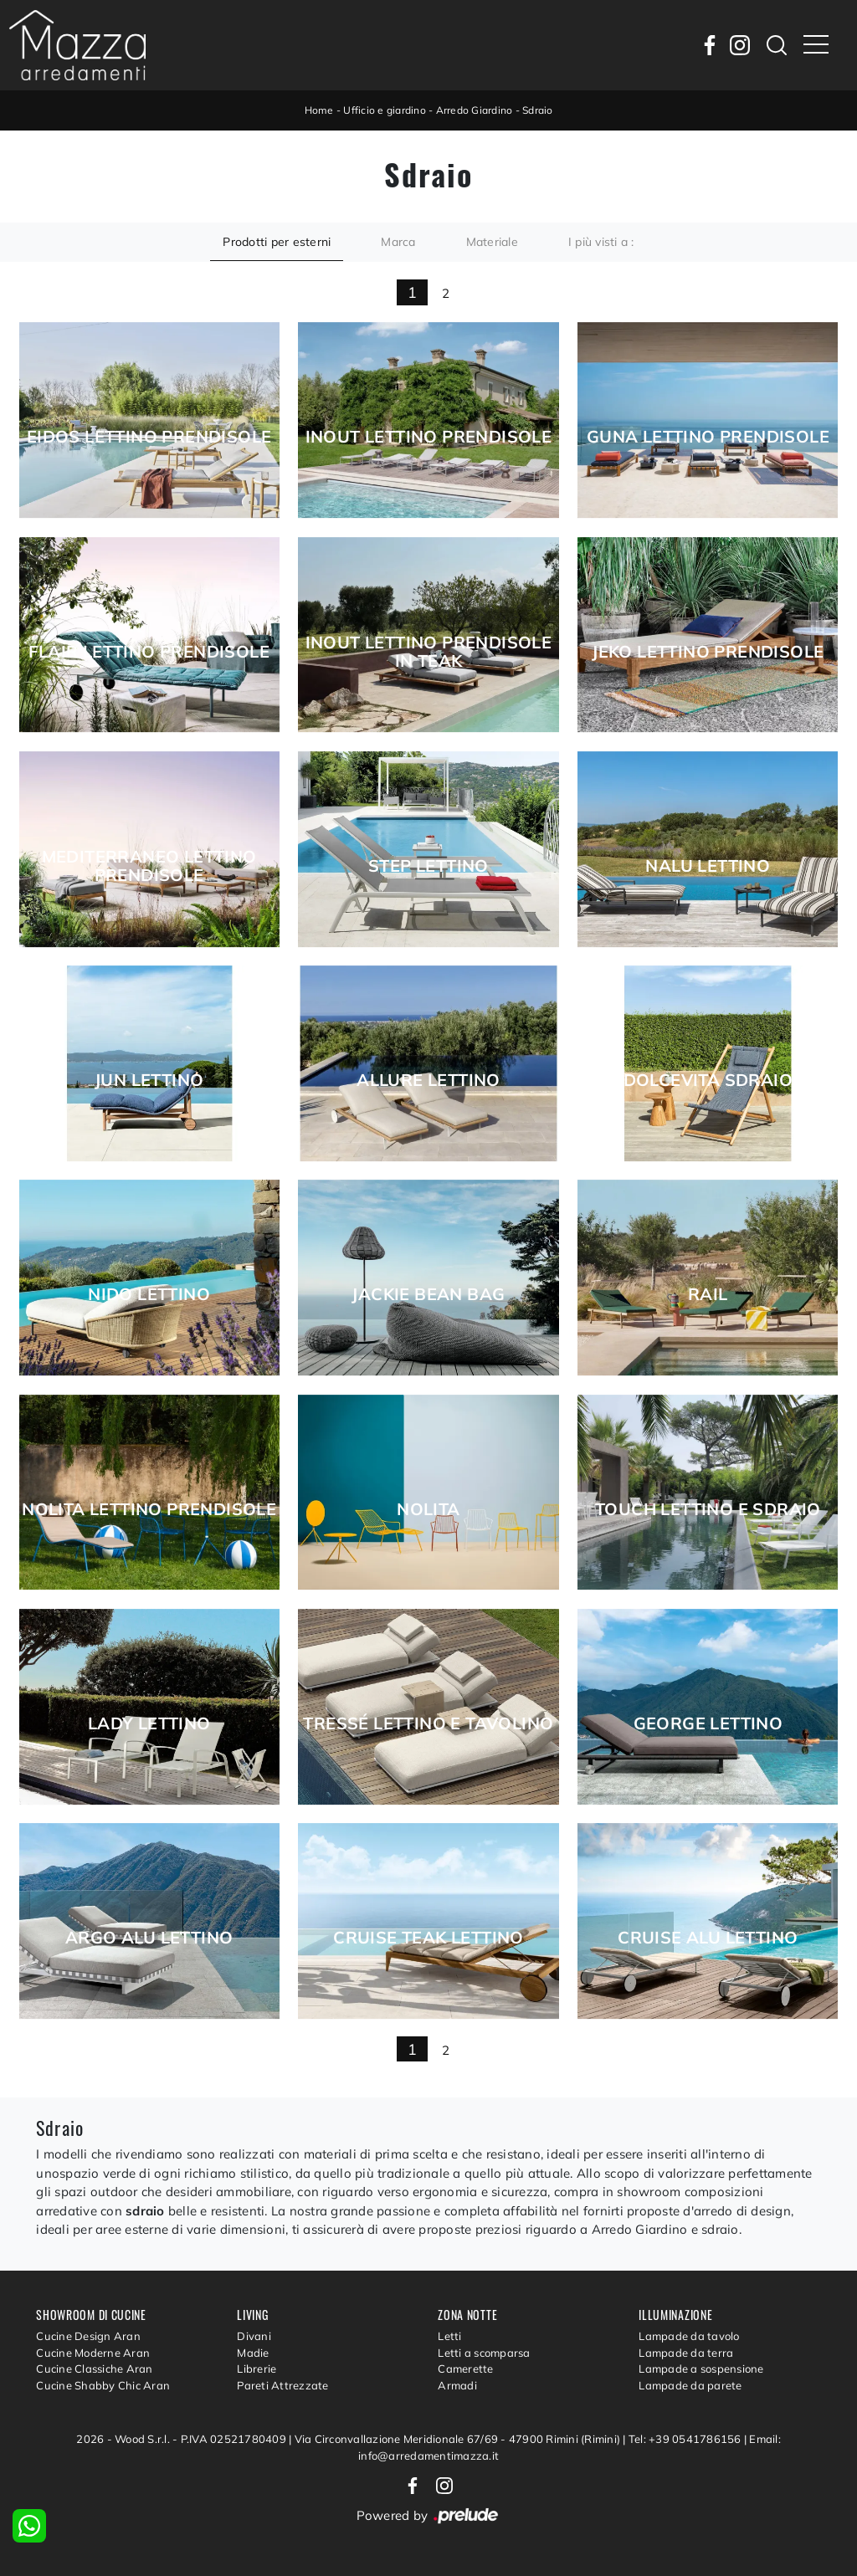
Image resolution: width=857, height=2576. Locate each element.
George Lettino (708, 1723)
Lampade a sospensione (701, 2368)
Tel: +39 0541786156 (686, 2438)
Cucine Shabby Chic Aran (103, 2385)
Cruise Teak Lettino (428, 1937)
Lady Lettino (149, 1723)
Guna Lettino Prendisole (708, 437)
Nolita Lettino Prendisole (149, 1509)
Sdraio (537, 110)
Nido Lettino (149, 1294)
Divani (254, 2336)
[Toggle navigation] (816, 45)
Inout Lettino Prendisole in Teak (428, 651)
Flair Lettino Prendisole (148, 652)
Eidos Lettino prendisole (149, 437)
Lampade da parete (690, 2385)
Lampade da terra (686, 2352)
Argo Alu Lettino (149, 1937)
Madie (253, 2352)
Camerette (465, 2368)
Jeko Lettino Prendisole (708, 652)
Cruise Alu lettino (708, 1937)
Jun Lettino (149, 1080)
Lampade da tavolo (689, 2336)
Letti (449, 2336)
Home (319, 110)
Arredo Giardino (474, 110)
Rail (708, 1294)
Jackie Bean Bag (428, 1294)
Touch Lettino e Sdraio (708, 1509)
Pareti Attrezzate (282, 2385)
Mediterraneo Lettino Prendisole (149, 866)
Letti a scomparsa (484, 2352)
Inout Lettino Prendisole (428, 437)
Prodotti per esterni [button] (277, 241)
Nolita (428, 1509)
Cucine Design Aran (88, 2336)
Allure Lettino (428, 1080)
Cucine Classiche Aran (94, 2368)
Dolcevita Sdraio (708, 1080)
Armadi (457, 2385)
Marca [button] (398, 241)
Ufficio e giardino (384, 110)
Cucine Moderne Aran (93, 2352)
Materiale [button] (492, 241)
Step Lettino (428, 866)
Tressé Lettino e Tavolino (428, 1723)
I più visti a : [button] (601, 241)
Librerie (256, 2368)
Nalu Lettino (707, 866)
